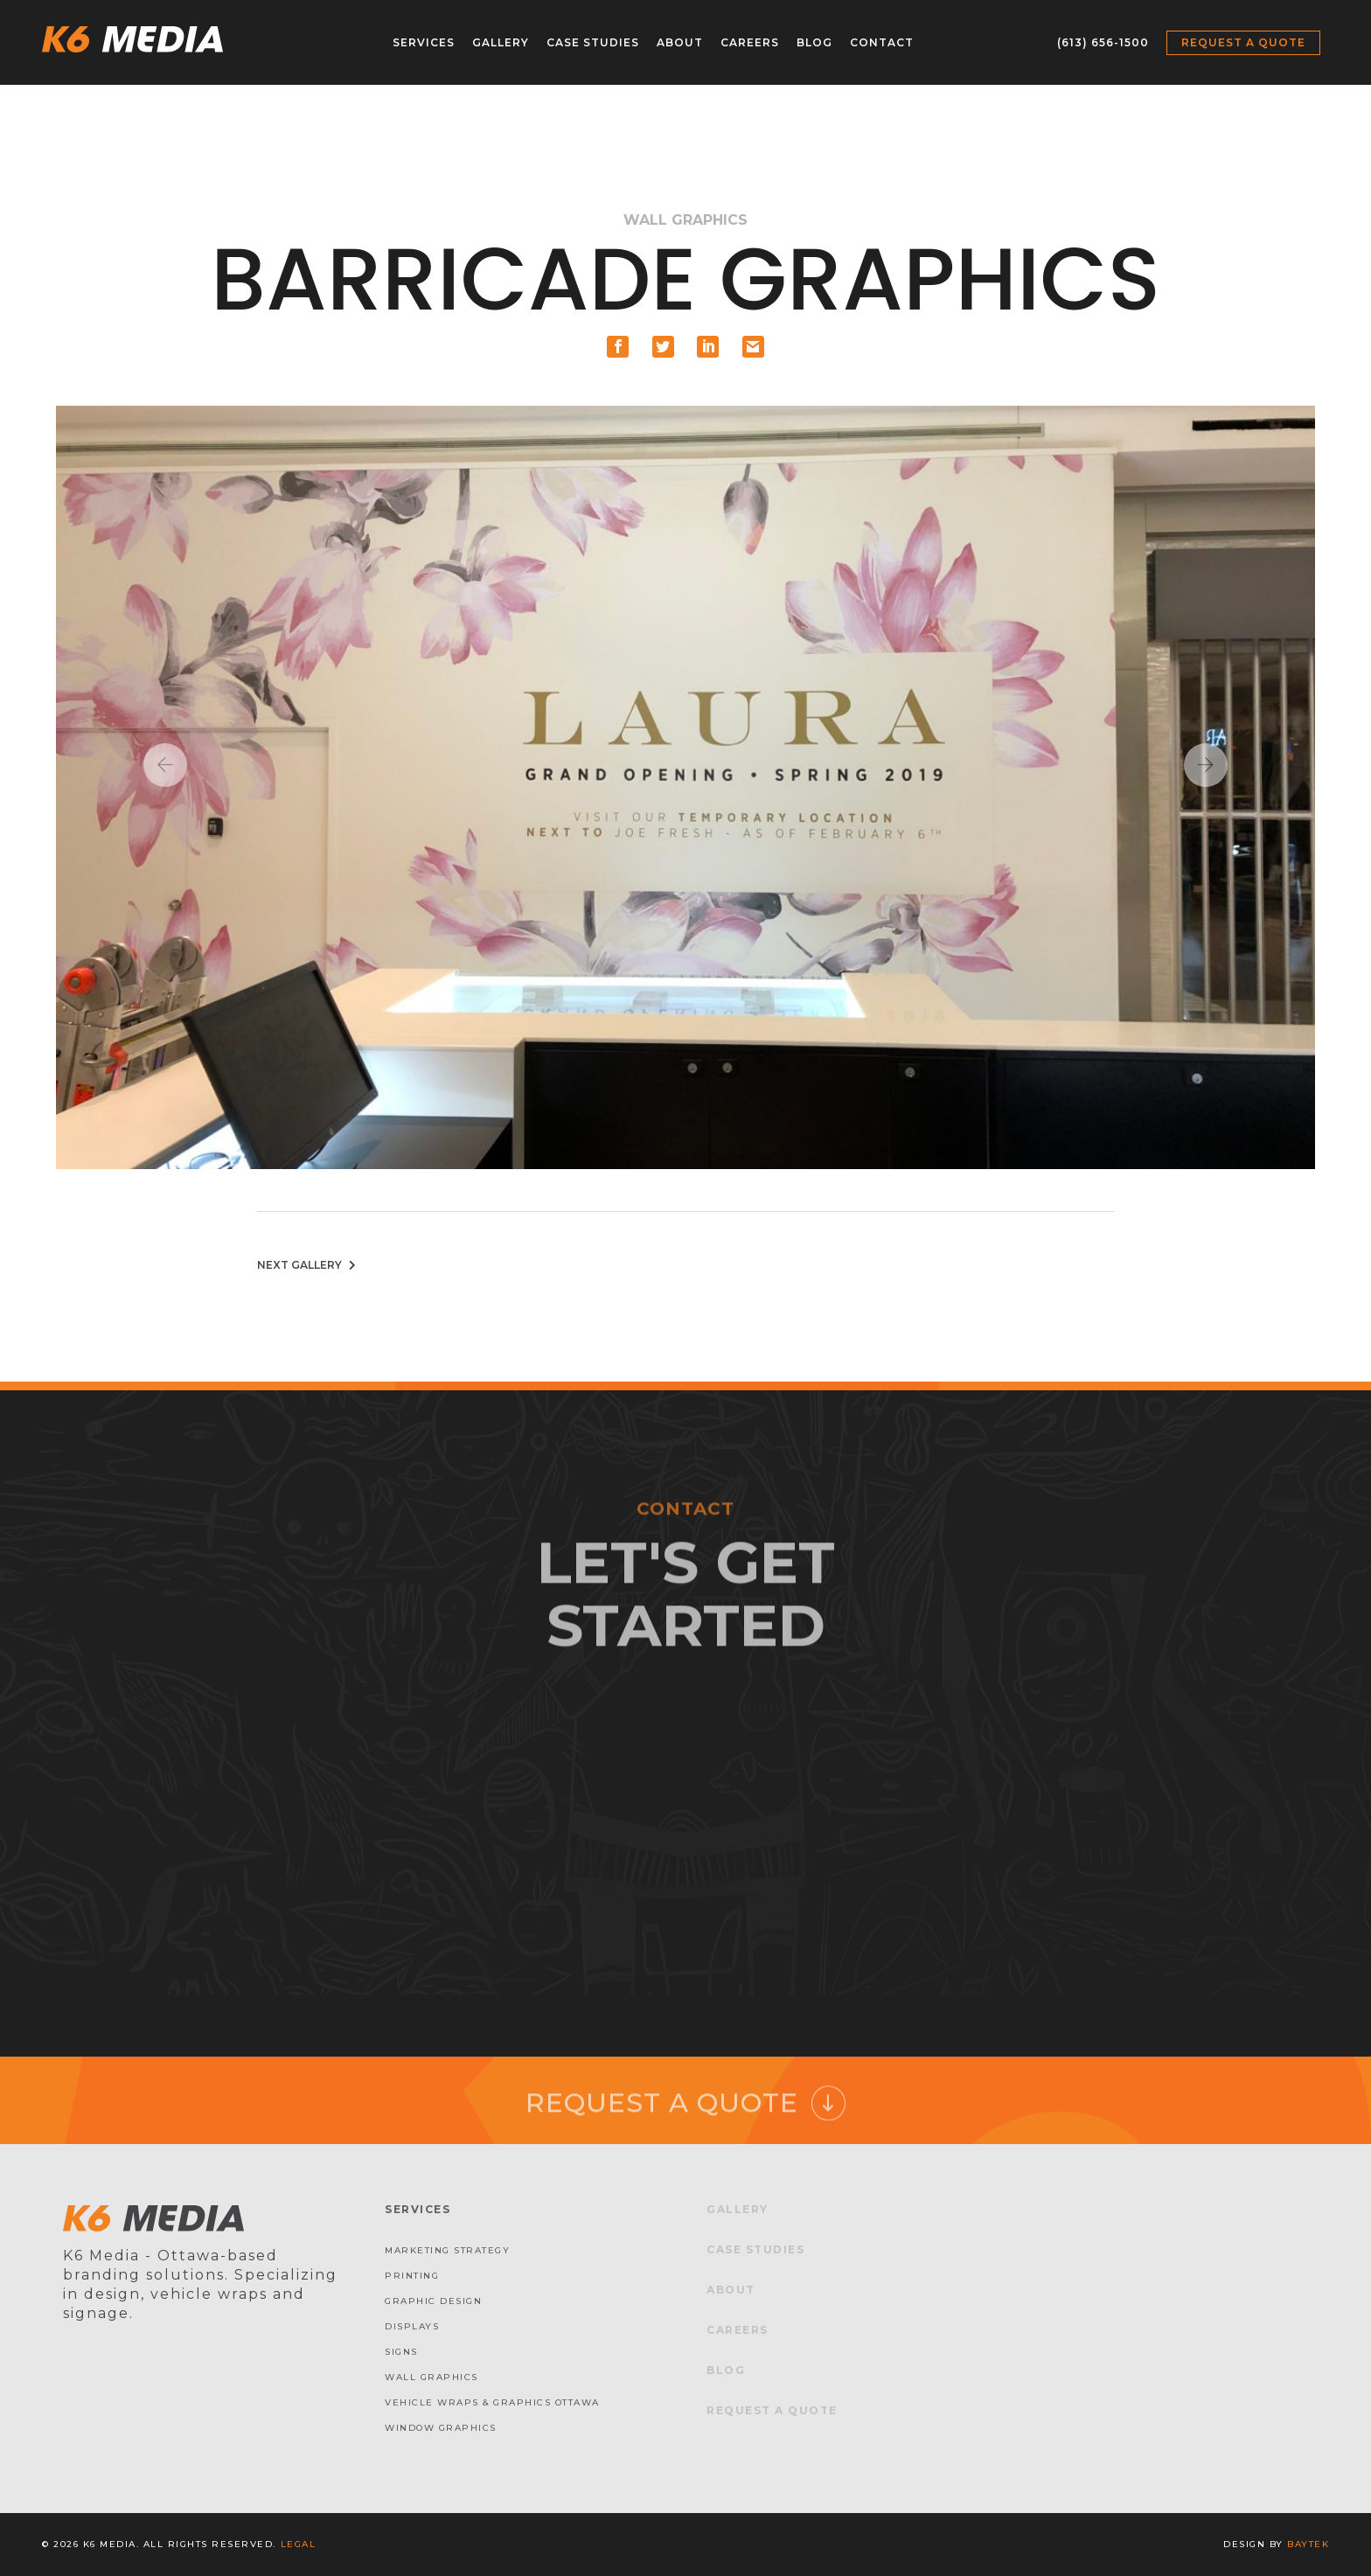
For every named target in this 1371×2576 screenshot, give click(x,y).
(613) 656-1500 (1103, 42)
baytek (1308, 2544)
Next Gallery (308, 1264)
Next (1206, 765)
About (680, 42)
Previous (165, 765)
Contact (882, 42)
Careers (749, 42)
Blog (814, 42)
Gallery (500, 42)
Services (424, 42)
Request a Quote (1243, 42)
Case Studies (592, 42)
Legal (299, 2544)
